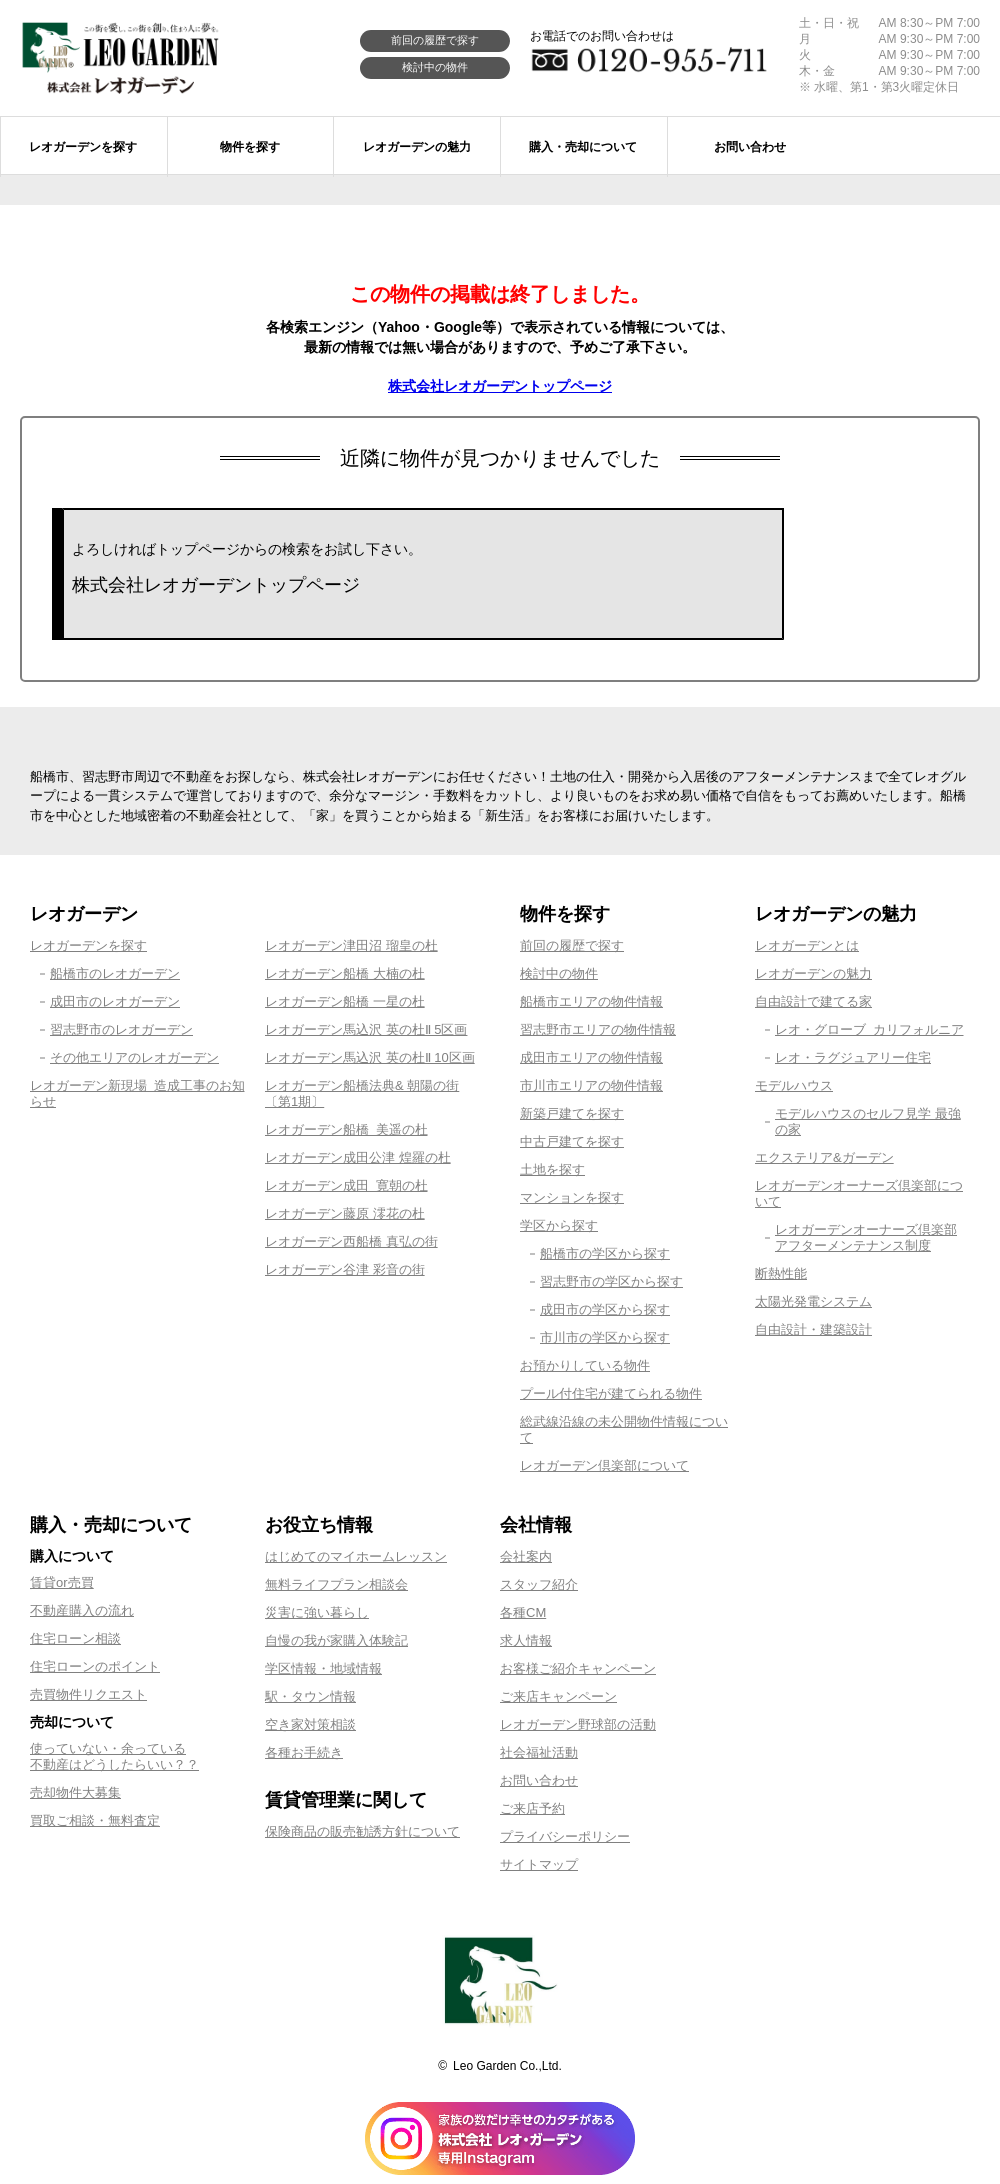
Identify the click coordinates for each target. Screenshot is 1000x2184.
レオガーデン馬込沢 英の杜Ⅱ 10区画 (370, 1057)
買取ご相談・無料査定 (95, 1820)
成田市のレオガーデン (115, 1001)
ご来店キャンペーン (558, 1696)
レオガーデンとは (807, 945)
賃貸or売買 (62, 1582)
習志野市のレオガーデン (121, 1029)
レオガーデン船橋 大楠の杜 (345, 973)
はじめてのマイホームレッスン (356, 1556)
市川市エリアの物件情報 (591, 1085)
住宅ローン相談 (75, 1638)
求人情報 (526, 1640)
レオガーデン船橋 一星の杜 (345, 1001)
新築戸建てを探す (572, 1113)
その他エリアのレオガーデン (134, 1057)
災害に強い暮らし (317, 1612)
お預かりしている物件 (585, 1365)
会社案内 (526, 1556)
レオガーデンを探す (88, 945)
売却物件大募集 (75, 1792)
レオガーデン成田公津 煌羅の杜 (358, 1157)
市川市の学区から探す (605, 1337)
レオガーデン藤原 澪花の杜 (345, 1213)
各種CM (523, 1612)
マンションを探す (572, 1197)
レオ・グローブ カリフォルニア (869, 1029)
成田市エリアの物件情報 (591, 1057)
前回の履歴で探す (435, 40)
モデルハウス (794, 1085)
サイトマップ (539, 1864)
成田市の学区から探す (605, 1309)
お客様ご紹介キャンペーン (578, 1668)
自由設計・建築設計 (813, 1329)
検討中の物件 (435, 67)
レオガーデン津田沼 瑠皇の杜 (351, 945)
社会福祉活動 (539, 1752)
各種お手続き (304, 1752)
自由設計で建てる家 (813, 1001)
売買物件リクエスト (88, 1694)
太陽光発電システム (813, 1301)
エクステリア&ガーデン (824, 1157)
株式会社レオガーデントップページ (500, 386)
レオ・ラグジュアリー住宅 (853, 1057)
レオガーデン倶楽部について (604, 1465)
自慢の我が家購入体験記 (336, 1640)
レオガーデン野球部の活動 (578, 1724)
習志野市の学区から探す (611, 1281)
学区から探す (559, 1225)
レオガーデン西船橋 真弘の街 (351, 1241)
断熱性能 (781, 1273)
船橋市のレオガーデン (115, 973)
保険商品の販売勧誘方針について (362, 1831)
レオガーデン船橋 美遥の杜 (346, 1129)
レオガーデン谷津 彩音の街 (345, 1269)
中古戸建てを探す (572, 1141)
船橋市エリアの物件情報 (591, 1001)
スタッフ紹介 (539, 1584)
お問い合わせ (539, 1780)
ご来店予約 (532, 1808)
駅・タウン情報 (310, 1696)
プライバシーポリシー (565, 1836)
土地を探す (552, 1169)
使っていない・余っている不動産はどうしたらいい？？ (114, 1756)
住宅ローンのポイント (95, 1666)
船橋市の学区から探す (605, 1253)
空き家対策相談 (310, 1724)
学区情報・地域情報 (323, 1668)
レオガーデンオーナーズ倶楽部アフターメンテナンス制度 (866, 1237)
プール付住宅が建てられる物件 (611, 1393)
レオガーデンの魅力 (813, 973)
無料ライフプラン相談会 (336, 1584)
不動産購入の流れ (82, 1610)
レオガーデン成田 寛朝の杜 (346, 1185)
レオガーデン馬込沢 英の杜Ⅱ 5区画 (366, 1029)
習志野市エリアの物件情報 (598, 1029)
